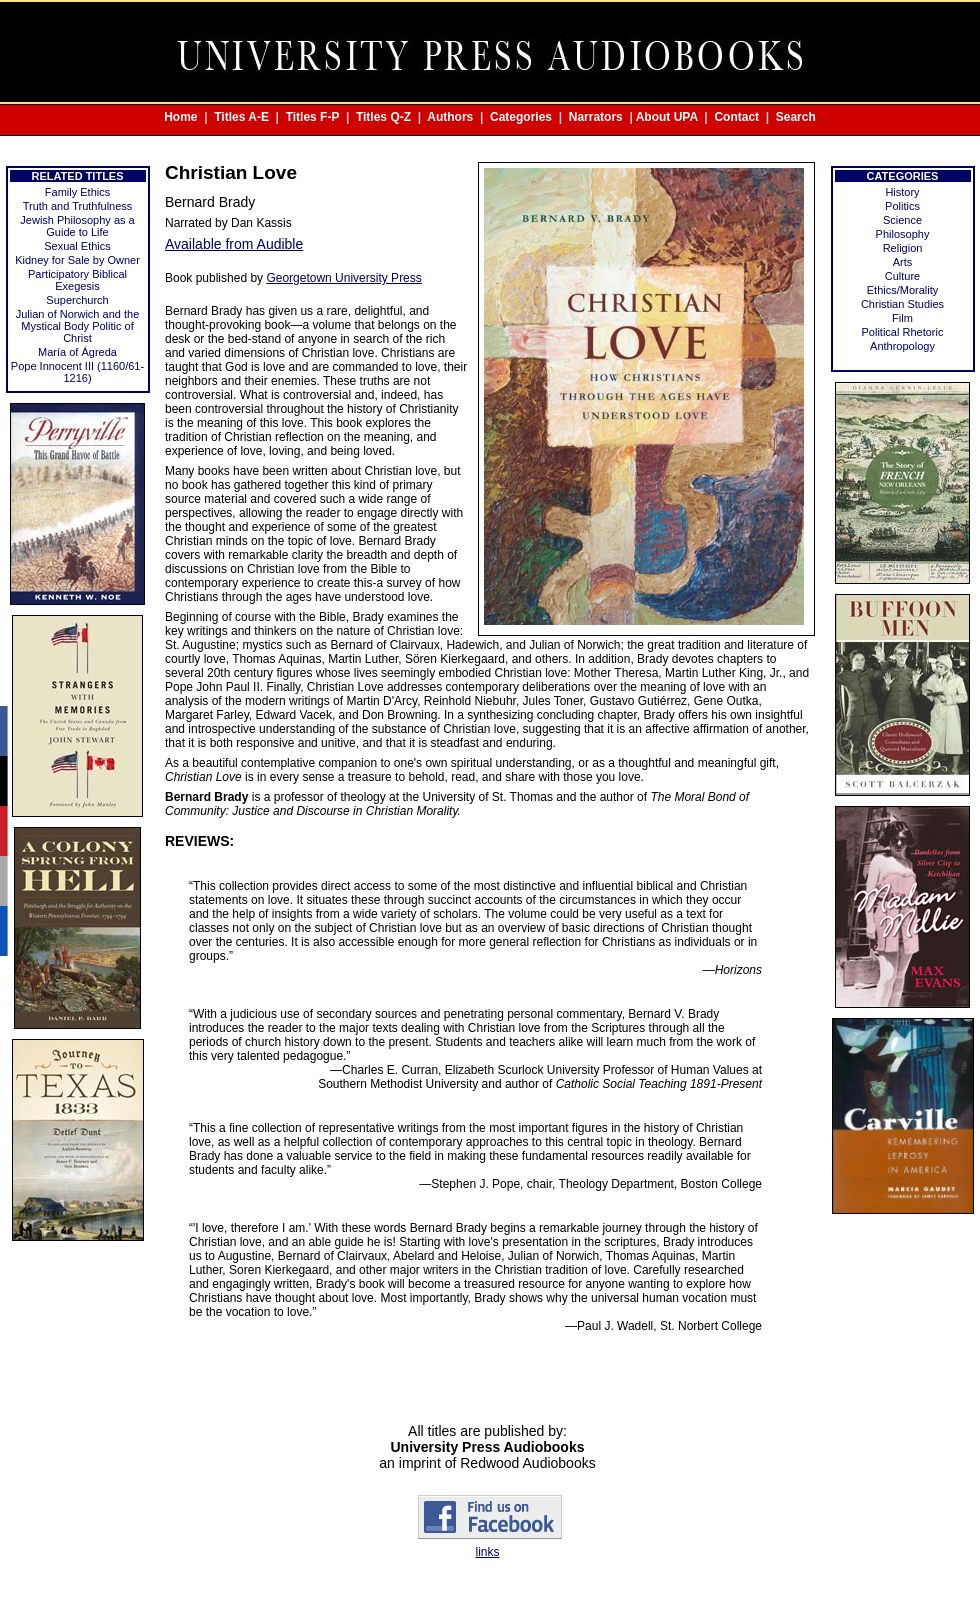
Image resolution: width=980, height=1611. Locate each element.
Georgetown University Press (343, 278)
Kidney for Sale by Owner (77, 260)
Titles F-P (313, 117)
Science (902, 220)
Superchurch (77, 300)
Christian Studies (902, 304)
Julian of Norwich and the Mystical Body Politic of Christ (78, 326)
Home (180, 117)
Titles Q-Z (383, 117)
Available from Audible (234, 244)
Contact (736, 117)
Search (796, 117)
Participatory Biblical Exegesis (77, 280)
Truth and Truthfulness (78, 206)
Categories (521, 117)
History (902, 192)
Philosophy (903, 234)
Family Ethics (77, 192)
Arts (903, 262)
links (487, 1552)
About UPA (667, 117)
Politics (902, 206)
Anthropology (902, 346)
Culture (902, 276)
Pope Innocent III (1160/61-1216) (77, 372)
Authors (450, 117)
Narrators (596, 117)
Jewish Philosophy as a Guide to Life (77, 226)
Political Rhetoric (903, 332)
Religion (903, 248)
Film (902, 318)
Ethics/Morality (903, 290)
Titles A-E (241, 117)
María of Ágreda (77, 352)
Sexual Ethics (77, 246)
